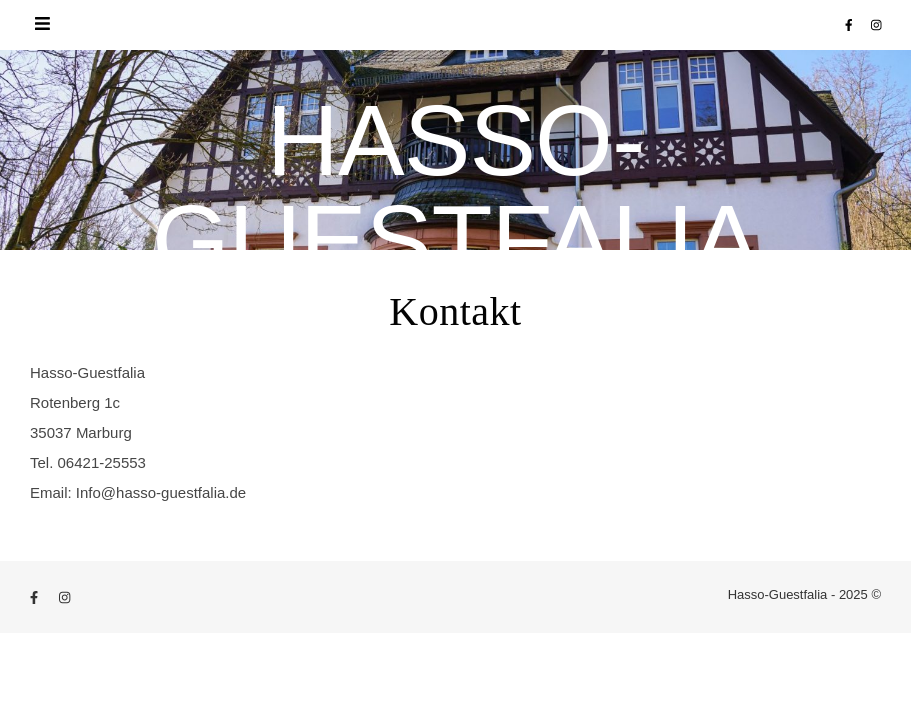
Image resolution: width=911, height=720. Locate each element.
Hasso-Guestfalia (455, 190)
